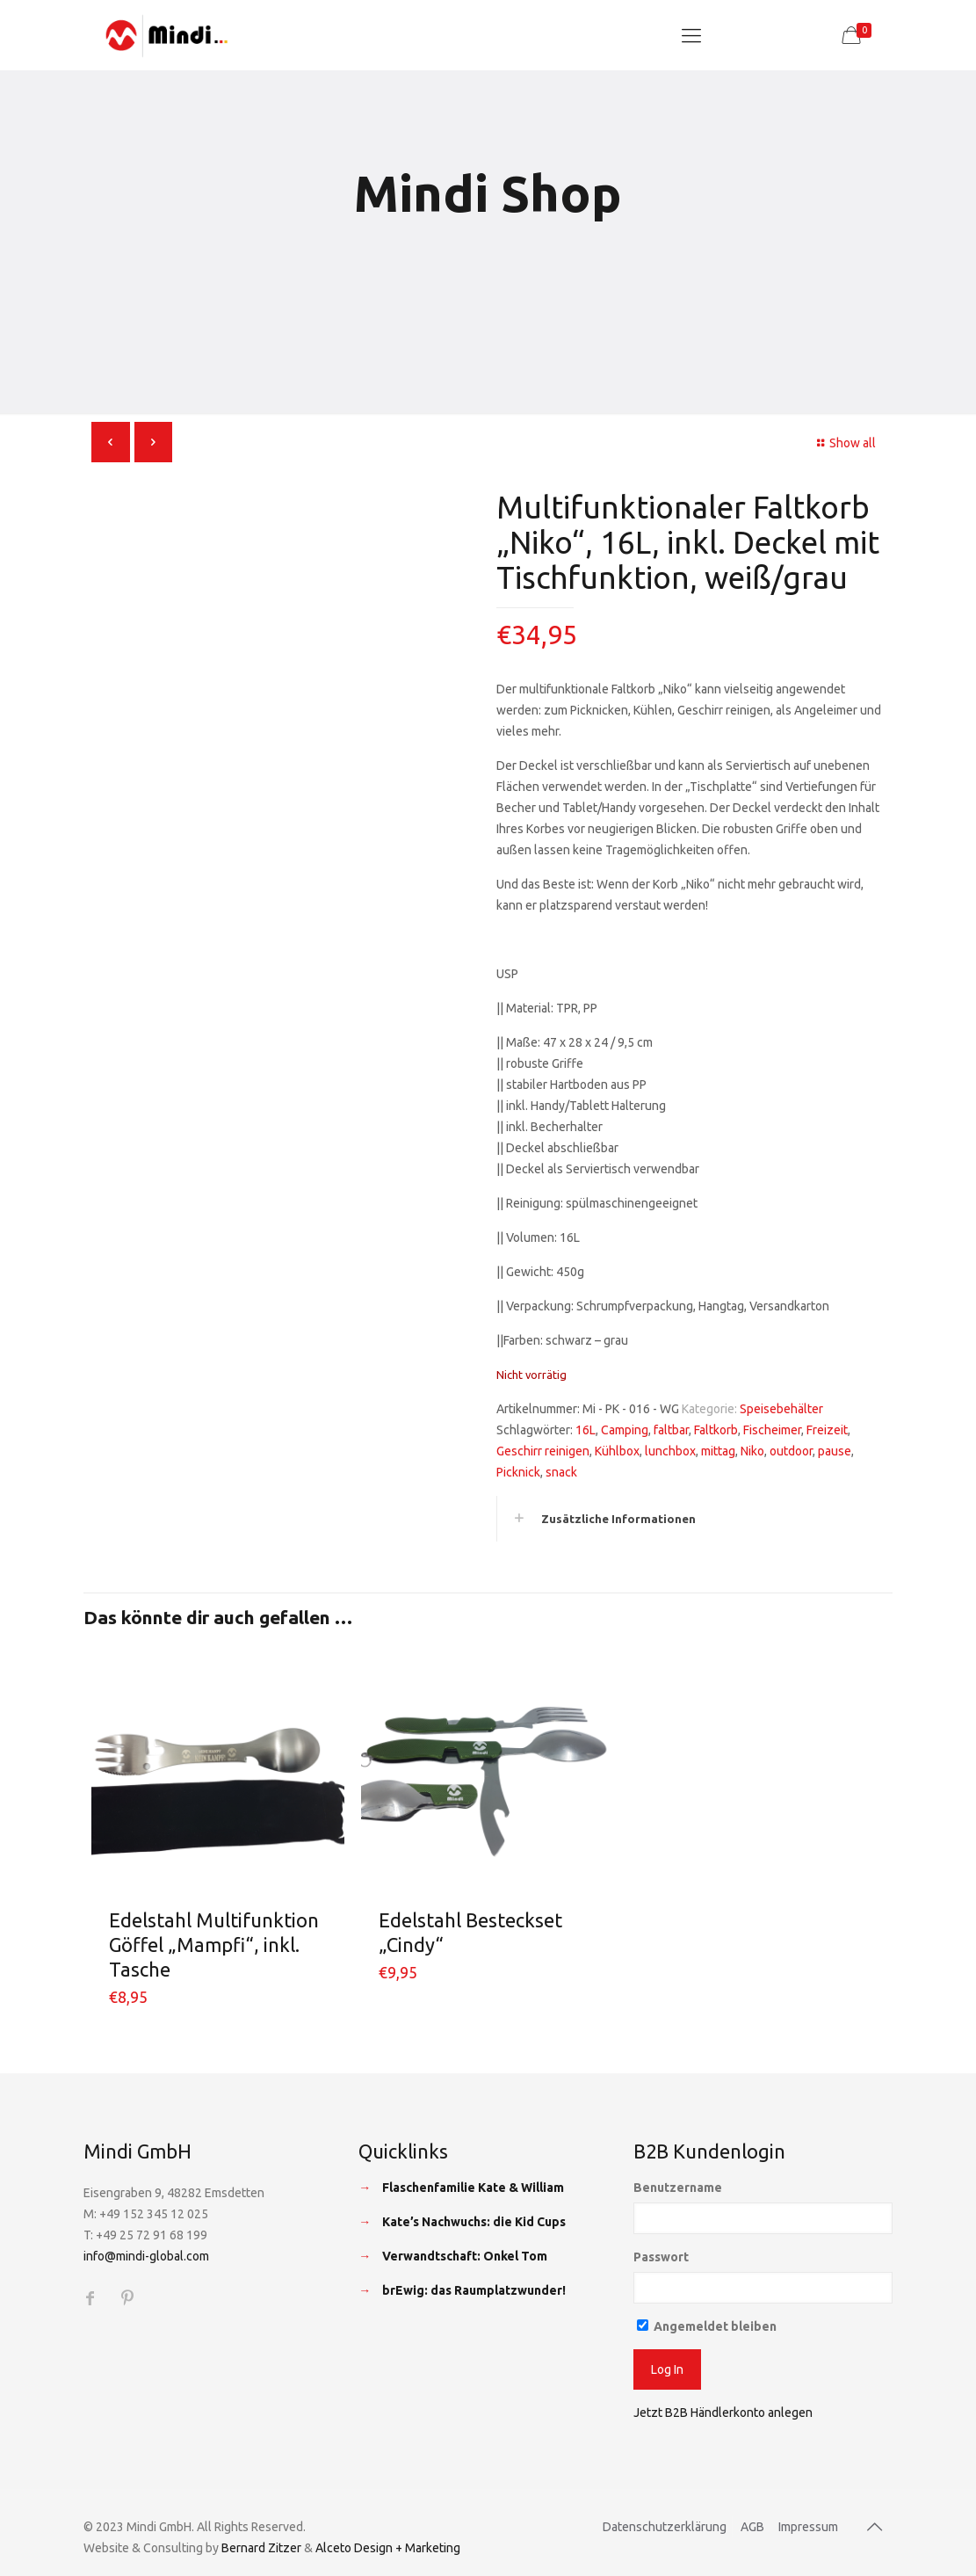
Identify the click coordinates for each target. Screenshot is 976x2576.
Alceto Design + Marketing (387, 2548)
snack (561, 1472)
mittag (718, 1451)
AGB (752, 2527)
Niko (752, 1451)
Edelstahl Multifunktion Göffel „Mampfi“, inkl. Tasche (214, 1944)
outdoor (791, 1451)
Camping (624, 1430)
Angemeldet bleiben (707, 2326)
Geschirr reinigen (542, 1451)
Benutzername (677, 2188)
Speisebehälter (781, 1409)
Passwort (661, 2257)
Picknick (518, 1472)
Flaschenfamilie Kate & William (473, 2188)
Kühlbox (617, 1451)
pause (834, 1451)
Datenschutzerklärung (665, 2527)
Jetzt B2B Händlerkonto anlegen (723, 2412)
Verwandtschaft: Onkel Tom (464, 2256)
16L (585, 1430)
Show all (844, 443)
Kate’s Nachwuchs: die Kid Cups (474, 2222)
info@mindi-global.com (146, 2256)
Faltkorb (716, 1430)
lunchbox (670, 1451)
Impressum (808, 2527)
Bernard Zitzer (261, 2548)
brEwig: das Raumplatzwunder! (474, 2290)
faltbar (671, 1430)
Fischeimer (772, 1430)
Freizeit (827, 1430)
